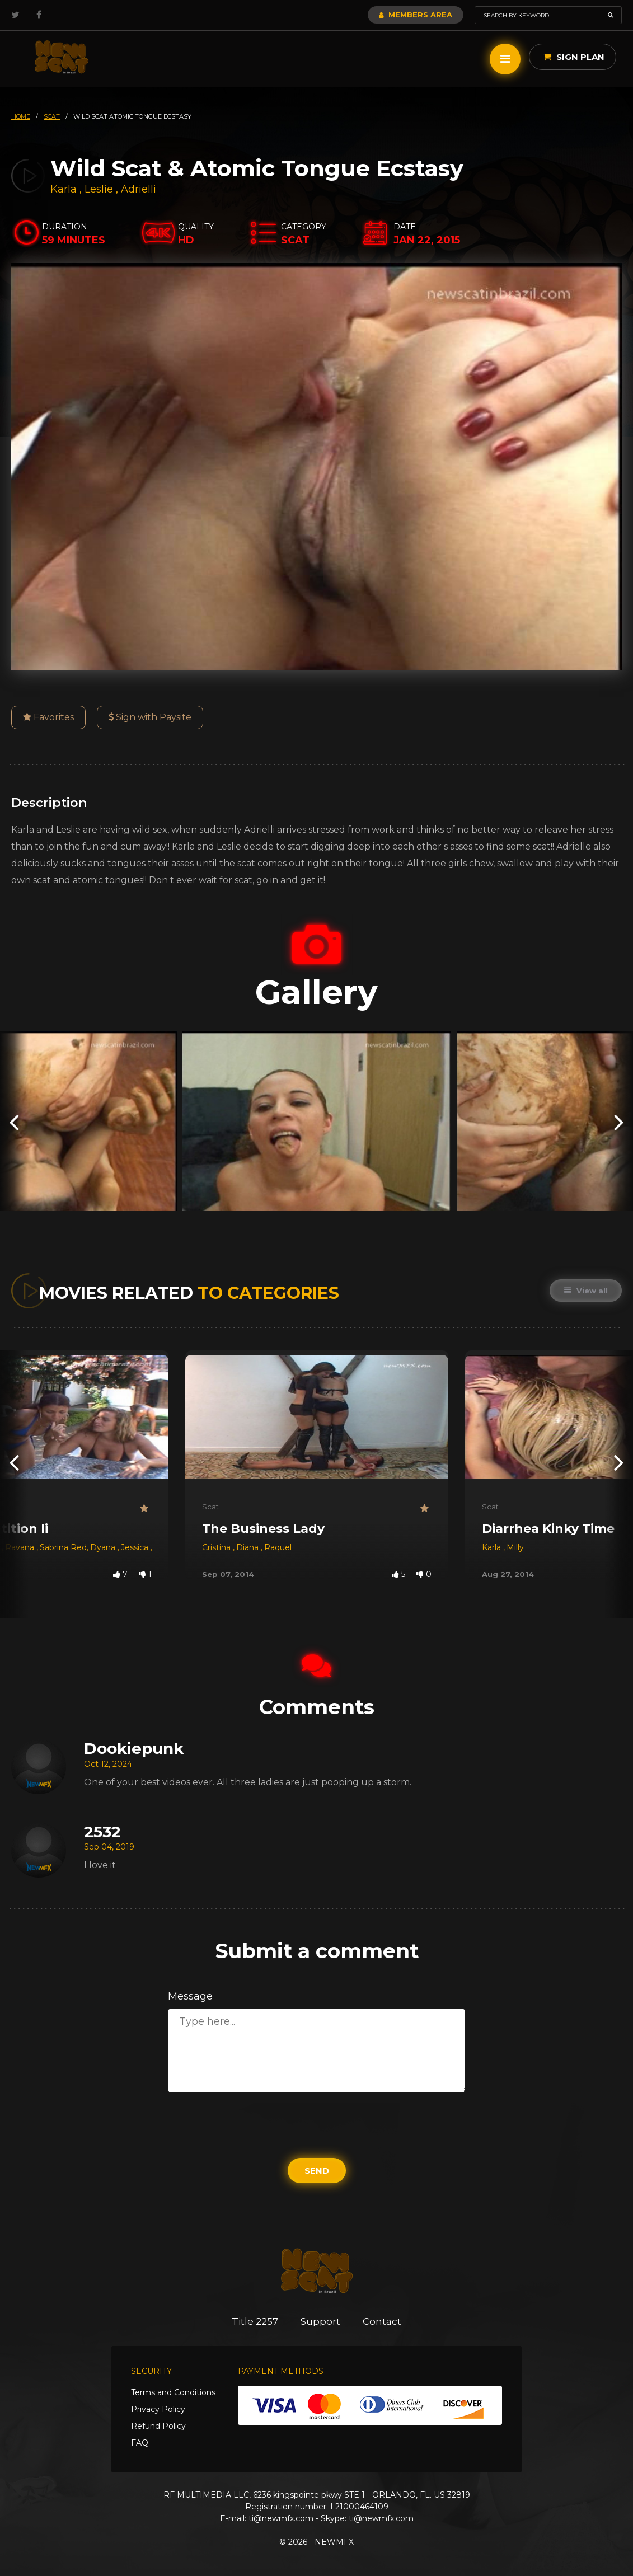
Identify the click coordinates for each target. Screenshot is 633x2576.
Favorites (48, 717)
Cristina (217, 1547)
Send (316, 2170)
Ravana (20, 1547)
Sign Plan (573, 56)
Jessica (136, 1547)
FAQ (139, 2443)
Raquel (278, 1547)
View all (586, 1290)
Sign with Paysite (150, 717)
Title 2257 (255, 2321)
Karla (64, 189)
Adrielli (138, 189)
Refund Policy (158, 2426)
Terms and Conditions (173, 2392)
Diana (248, 1547)
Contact (382, 2321)
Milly (515, 1547)
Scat (210, 1506)
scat (52, 116)
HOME (20, 116)
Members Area (415, 14)
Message (190, 1996)
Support (320, 2321)
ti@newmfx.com (280, 2518)
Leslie (100, 189)
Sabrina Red (63, 1547)
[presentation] (14, 1121)
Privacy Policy (158, 2409)
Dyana (104, 1547)
